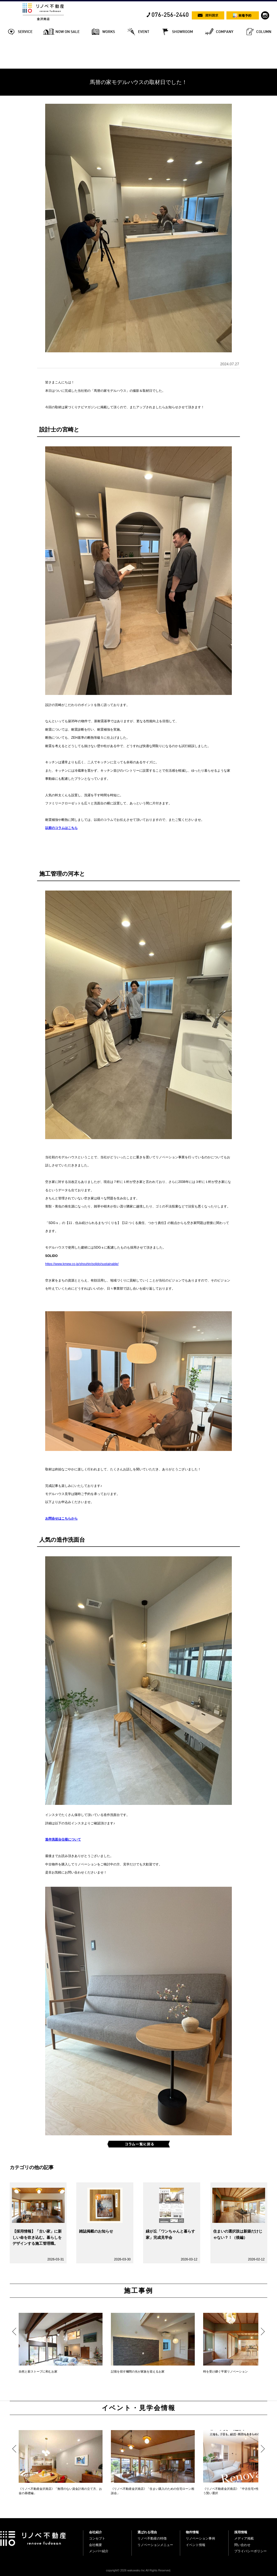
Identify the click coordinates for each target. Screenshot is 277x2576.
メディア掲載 (244, 2538)
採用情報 (240, 2532)
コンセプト (97, 2538)
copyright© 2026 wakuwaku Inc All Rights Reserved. (138, 2570)
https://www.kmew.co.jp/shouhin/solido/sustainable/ (81, 1264)
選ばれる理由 (147, 2532)
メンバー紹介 (98, 2551)
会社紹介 (95, 2532)
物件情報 (192, 2532)
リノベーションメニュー (155, 2545)
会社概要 (95, 2545)
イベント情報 (195, 2545)
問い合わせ (242, 2545)
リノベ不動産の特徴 (152, 2538)
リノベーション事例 (200, 2538)
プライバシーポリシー (250, 2551)
